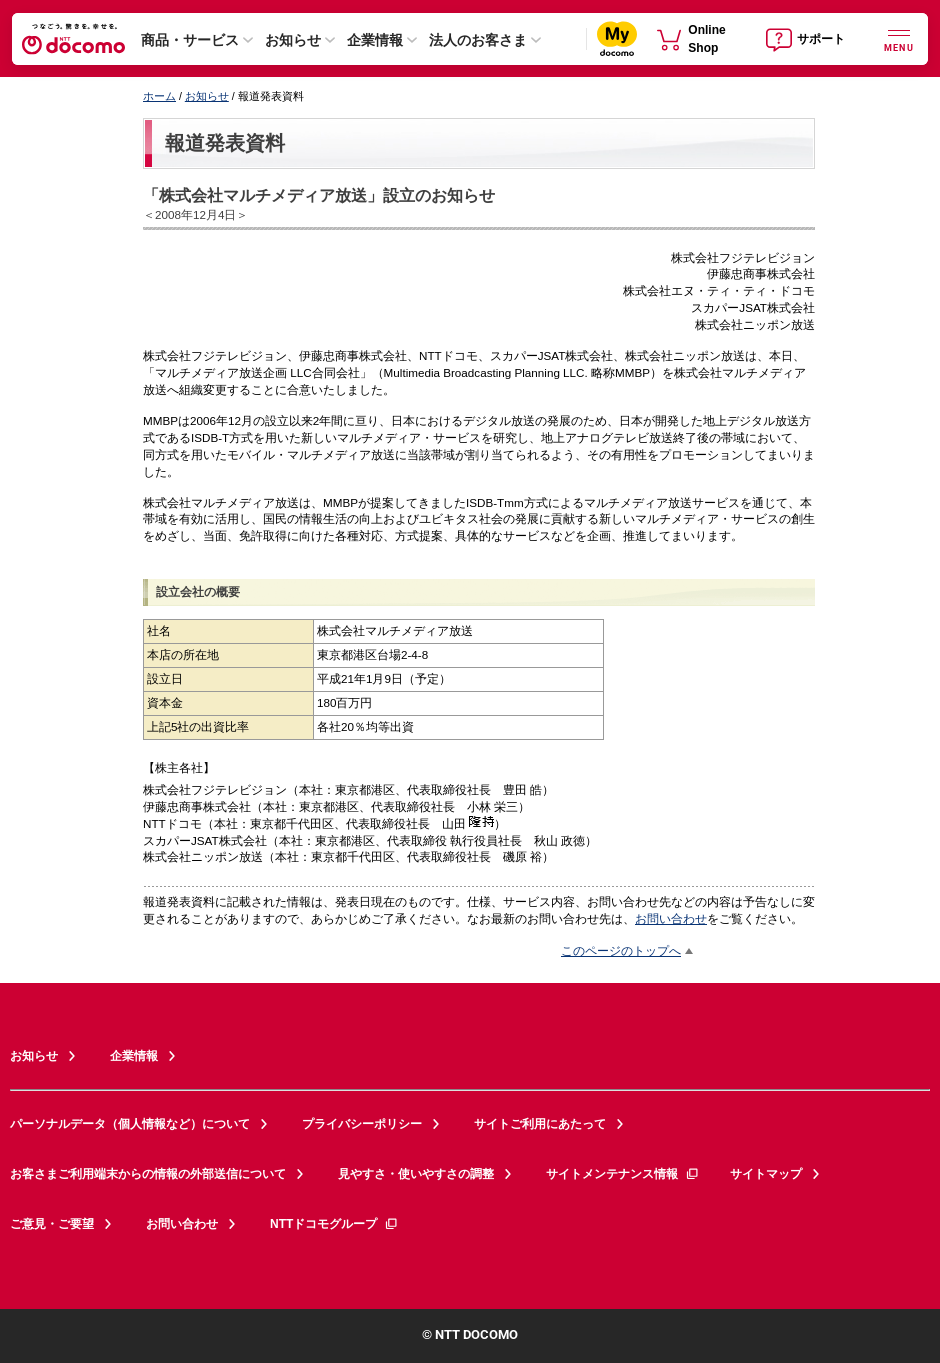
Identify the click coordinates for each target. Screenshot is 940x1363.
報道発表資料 (225, 143)
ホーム (159, 96)
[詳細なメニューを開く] (899, 38)
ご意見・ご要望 (52, 1224)
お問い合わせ (671, 918)
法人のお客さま (478, 40)
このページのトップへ (621, 950)
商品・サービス (190, 40)
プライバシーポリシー (362, 1124)
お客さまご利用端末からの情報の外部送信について (148, 1174)
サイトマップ (766, 1174)
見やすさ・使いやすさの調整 (416, 1174)
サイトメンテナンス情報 (623, 1174)
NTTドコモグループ (334, 1224)
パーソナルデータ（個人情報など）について (130, 1124)
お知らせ (293, 40)
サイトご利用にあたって (540, 1124)
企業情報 (375, 40)
